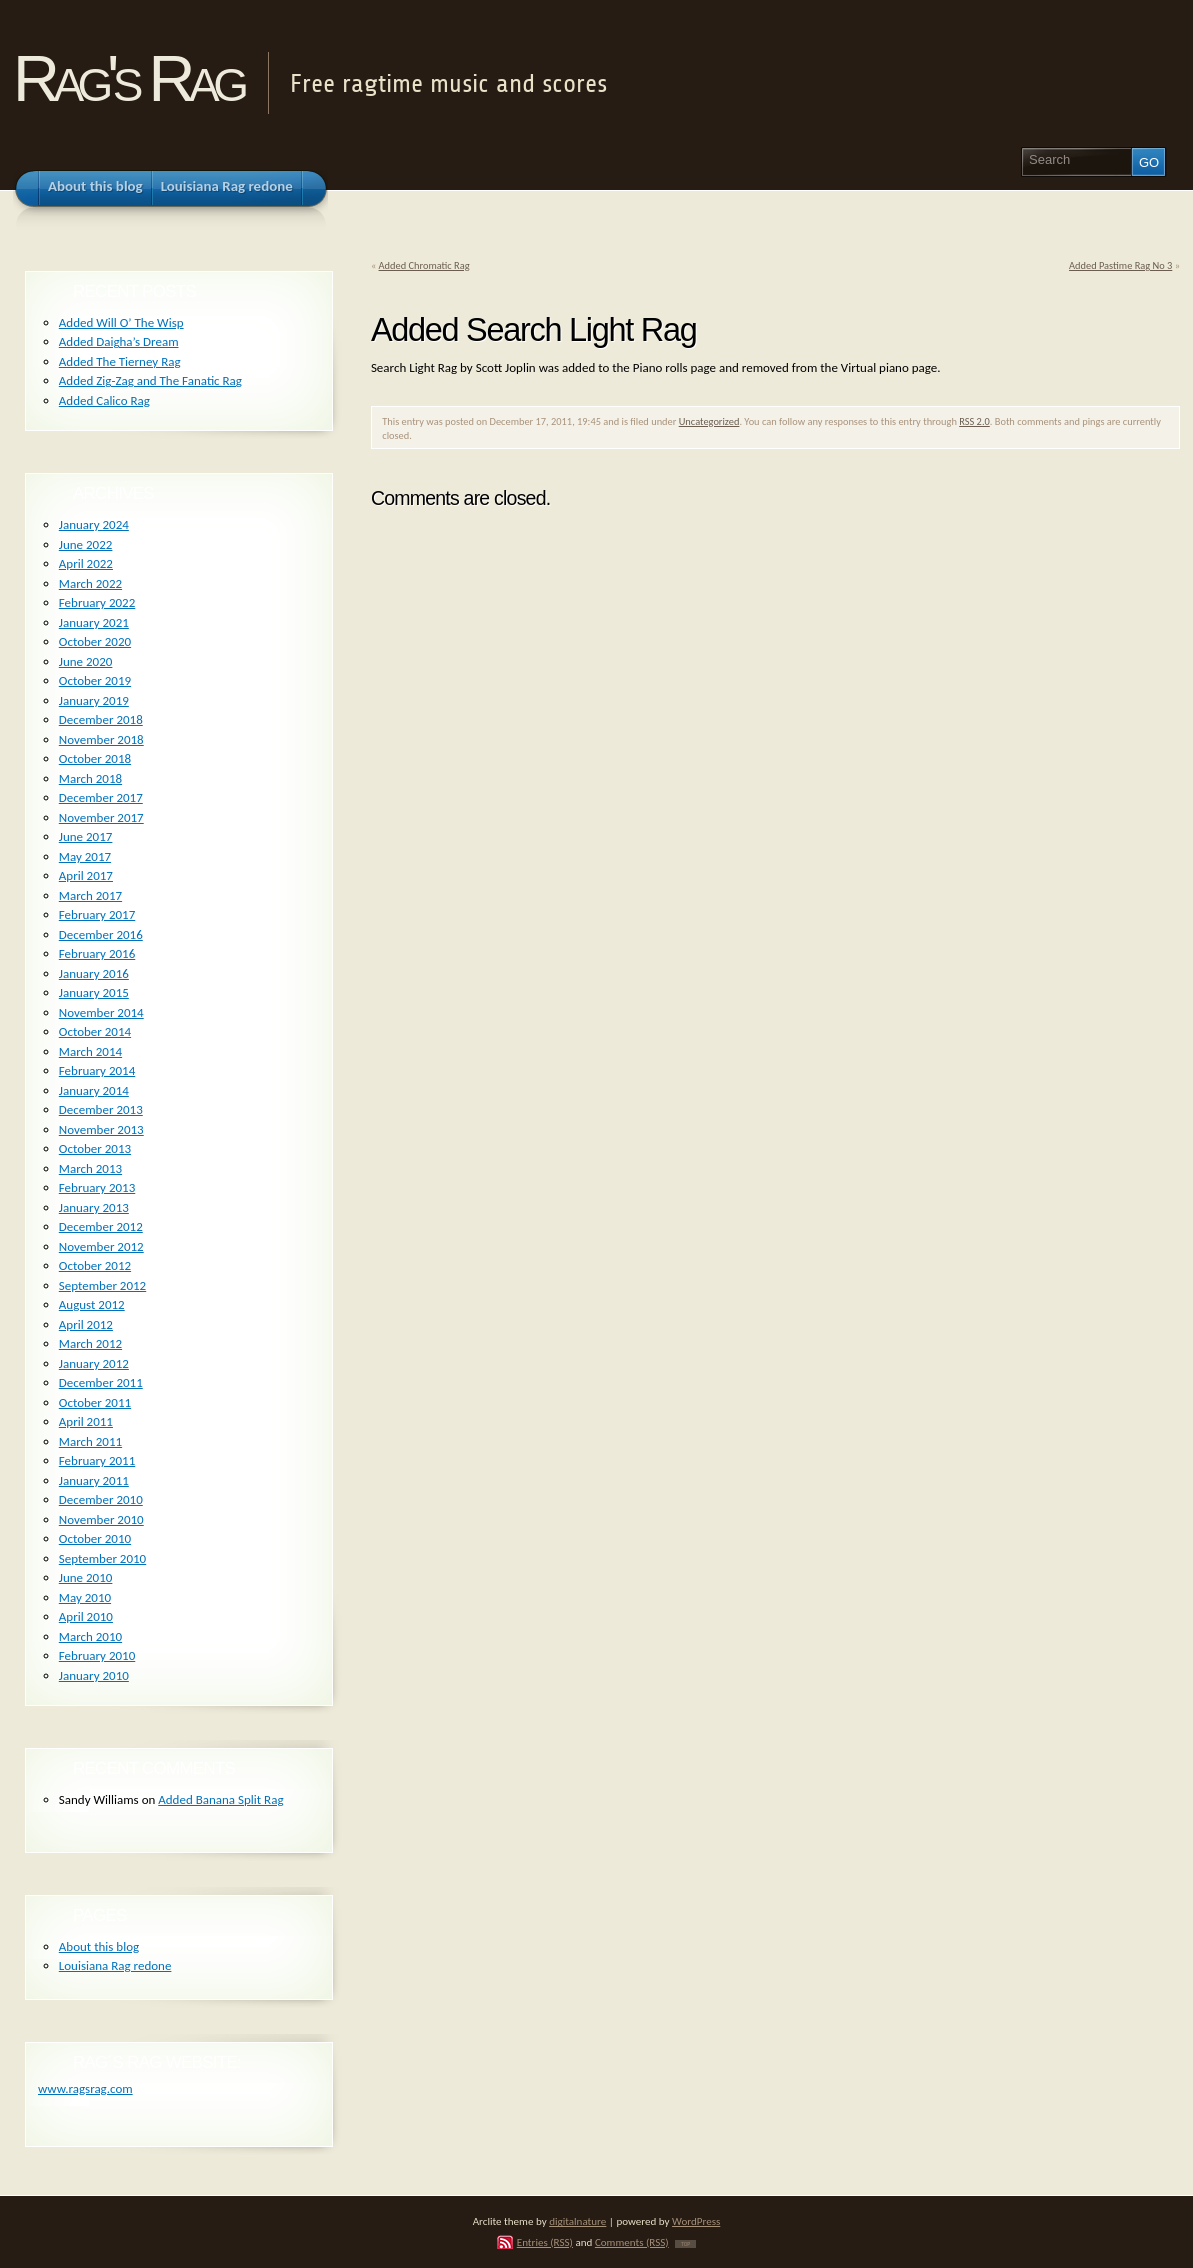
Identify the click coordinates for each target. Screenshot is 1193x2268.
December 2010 (101, 1499)
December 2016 (101, 934)
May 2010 (85, 1597)
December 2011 (101, 1382)
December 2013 (101, 1109)
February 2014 (97, 1070)
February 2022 (97, 602)
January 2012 (94, 1363)
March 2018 (90, 778)
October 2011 (95, 1402)
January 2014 (94, 1090)
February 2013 (97, 1187)
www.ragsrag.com (85, 2088)
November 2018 (101, 739)
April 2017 (86, 875)
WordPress (696, 2221)
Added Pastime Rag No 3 (1120, 265)
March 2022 (90, 583)
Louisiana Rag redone (115, 1965)
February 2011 (97, 1460)
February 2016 (97, 953)
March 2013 (90, 1168)
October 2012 (95, 1265)
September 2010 (102, 1558)
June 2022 (86, 544)
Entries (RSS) (545, 2242)
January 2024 (94, 524)
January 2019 (94, 700)
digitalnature (577, 2221)
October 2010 (95, 1538)
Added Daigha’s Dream (119, 341)
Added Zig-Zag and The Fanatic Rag (150, 380)
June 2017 (86, 836)
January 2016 (94, 973)
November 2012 (101, 1246)
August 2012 (92, 1304)
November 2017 (101, 817)
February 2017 (97, 914)
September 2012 (102, 1285)
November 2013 (101, 1129)
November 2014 (101, 1012)
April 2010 (86, 1616)
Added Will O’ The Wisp (121, 322)
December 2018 (101, 719)
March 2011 (90, 1441)
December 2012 (101, 1226)
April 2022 (86, 563)
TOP (685, 2244)
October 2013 (95, 1148)
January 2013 (94, 1207)
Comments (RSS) (632, 2242)
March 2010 (90, 1636)
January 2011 (94, 1480)
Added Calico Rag (104, 400)
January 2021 (94, 622)
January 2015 (94, 992)
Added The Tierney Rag (120, 361)
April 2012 (86, 1324)
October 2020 (95, 641)
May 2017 (85, 856)
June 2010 (86, 1577)
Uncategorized (709, 421)
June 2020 (86, 661)
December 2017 (101, 797)
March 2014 (90, 1051)
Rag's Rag (127, 78)
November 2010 (101, 1519)
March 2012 (90, 1343)
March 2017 (90, 895)
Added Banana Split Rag (220, 1799)
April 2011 (86, 1421)
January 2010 (94, 1675)
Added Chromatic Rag (424, 265)
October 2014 (95, 1031)
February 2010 (97, 1655)
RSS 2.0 (974, 421)
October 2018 (95, 758)
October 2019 (95, 680)
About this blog (99, 1946)
